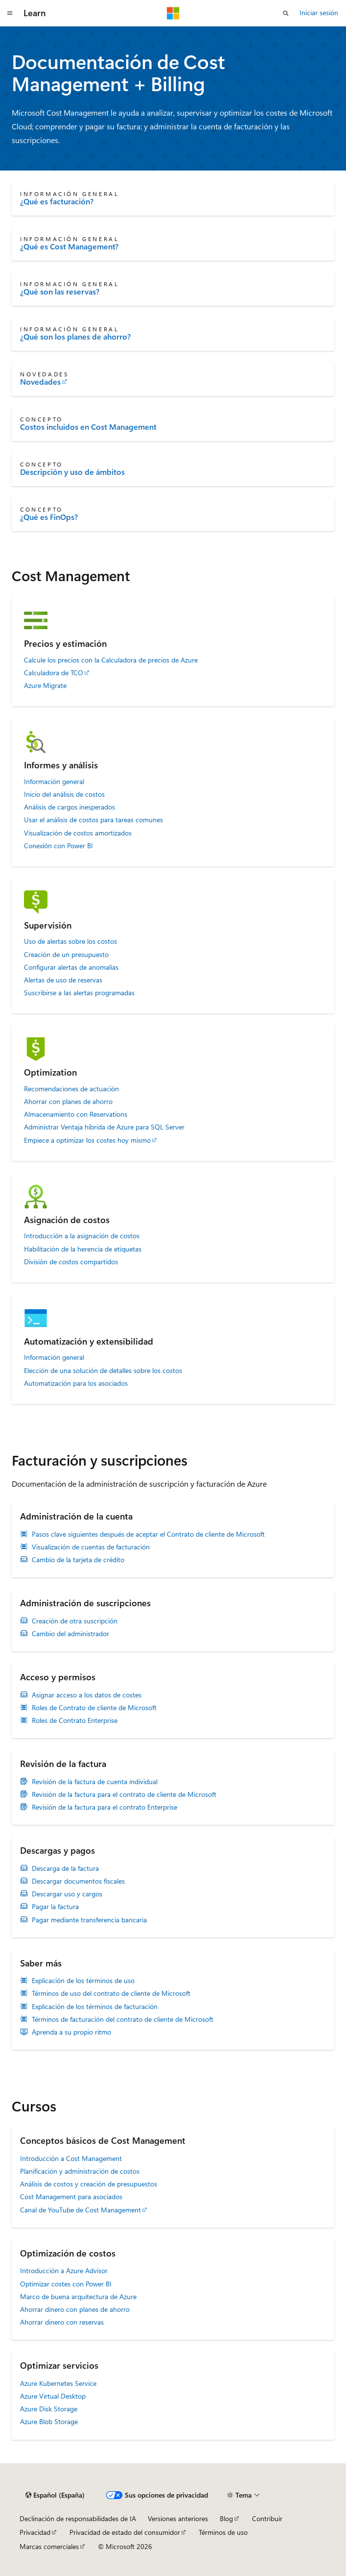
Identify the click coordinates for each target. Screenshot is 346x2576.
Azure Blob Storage (49, 2421)
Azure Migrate (45, 685)
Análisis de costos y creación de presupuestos (88, 2183)
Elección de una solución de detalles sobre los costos (103, 1370)
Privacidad (35, 2532)
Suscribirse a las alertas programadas (79, 992)
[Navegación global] (10, 13)
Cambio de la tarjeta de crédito (78, 1559)
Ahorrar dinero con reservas (62, 2322)
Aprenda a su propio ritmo (71, 2032)
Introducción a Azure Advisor (64, 2270)
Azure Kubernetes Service (58, 2383)
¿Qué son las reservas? (59, 291)
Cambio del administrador (70, 1633)
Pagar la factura (55, 1906)
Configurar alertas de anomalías (71, 967)
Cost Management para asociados (71, 2196)
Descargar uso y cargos (67, 1893)
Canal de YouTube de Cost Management (80, 2209)
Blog (226, 2518)
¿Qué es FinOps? (49, 517)
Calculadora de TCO (53, 672)
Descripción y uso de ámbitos (72, 472)
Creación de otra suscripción (74, 1621)
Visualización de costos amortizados (78, 833)
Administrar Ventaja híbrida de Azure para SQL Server (104, 1127)
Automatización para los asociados (76, 1383)
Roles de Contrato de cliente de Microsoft (94, 1707)
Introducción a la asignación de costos (81, 1235)
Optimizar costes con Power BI (66, 2283)
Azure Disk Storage (48, 2408)
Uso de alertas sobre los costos (70, 941)
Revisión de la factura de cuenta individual (95, 1781)
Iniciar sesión (319, 12)
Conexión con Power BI (58, 845)
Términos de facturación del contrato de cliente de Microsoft (122, 2019)
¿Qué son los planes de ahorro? (75, 337)
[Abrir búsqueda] (286, 13)
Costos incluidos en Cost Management (88, 427)
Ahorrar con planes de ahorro (68, 1101)
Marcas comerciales (49, 2546)
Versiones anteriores (178, 2518)
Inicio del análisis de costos (64, 794)
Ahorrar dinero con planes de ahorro (75, 2309)
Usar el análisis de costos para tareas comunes (93, 819)
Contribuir (267, 2518)
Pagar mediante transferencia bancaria (89, 1919)
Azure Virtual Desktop (53, 2396)
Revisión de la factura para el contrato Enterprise (104, 1807)
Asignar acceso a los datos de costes (86, 1695)
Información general (54, 781)
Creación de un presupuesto (66, 954)
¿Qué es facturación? (56, 201)
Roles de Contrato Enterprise (74, 1720)
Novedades (40, 382)
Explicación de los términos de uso (83, 1980)
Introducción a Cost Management (71, 2158)
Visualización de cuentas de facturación (91, 1547)
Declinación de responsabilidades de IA (78, 2518)
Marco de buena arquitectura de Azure (78, 2296)
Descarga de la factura (65, 1868)
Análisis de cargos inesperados (69, 807)
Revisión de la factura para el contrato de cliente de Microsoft (124, 1794)
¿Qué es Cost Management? (69, 246)
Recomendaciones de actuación (71, 1088)
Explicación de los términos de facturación (95, 2006)
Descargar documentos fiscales (78, 1881)
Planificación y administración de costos (79, 2171)
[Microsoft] (173, 13)
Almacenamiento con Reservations (75, 1114)
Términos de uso (223, 2532)
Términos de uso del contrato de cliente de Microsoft (111, 1993)
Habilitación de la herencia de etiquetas (82, 1249)
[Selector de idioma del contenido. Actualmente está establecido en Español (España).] (55, 2495)
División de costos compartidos (71, 1261)
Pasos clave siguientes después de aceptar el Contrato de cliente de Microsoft (148, 1534)
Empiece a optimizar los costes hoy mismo (87, 1140)
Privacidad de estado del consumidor (124, 2532)
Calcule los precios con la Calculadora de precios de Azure (111, 660)
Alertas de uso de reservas (63, 980)
